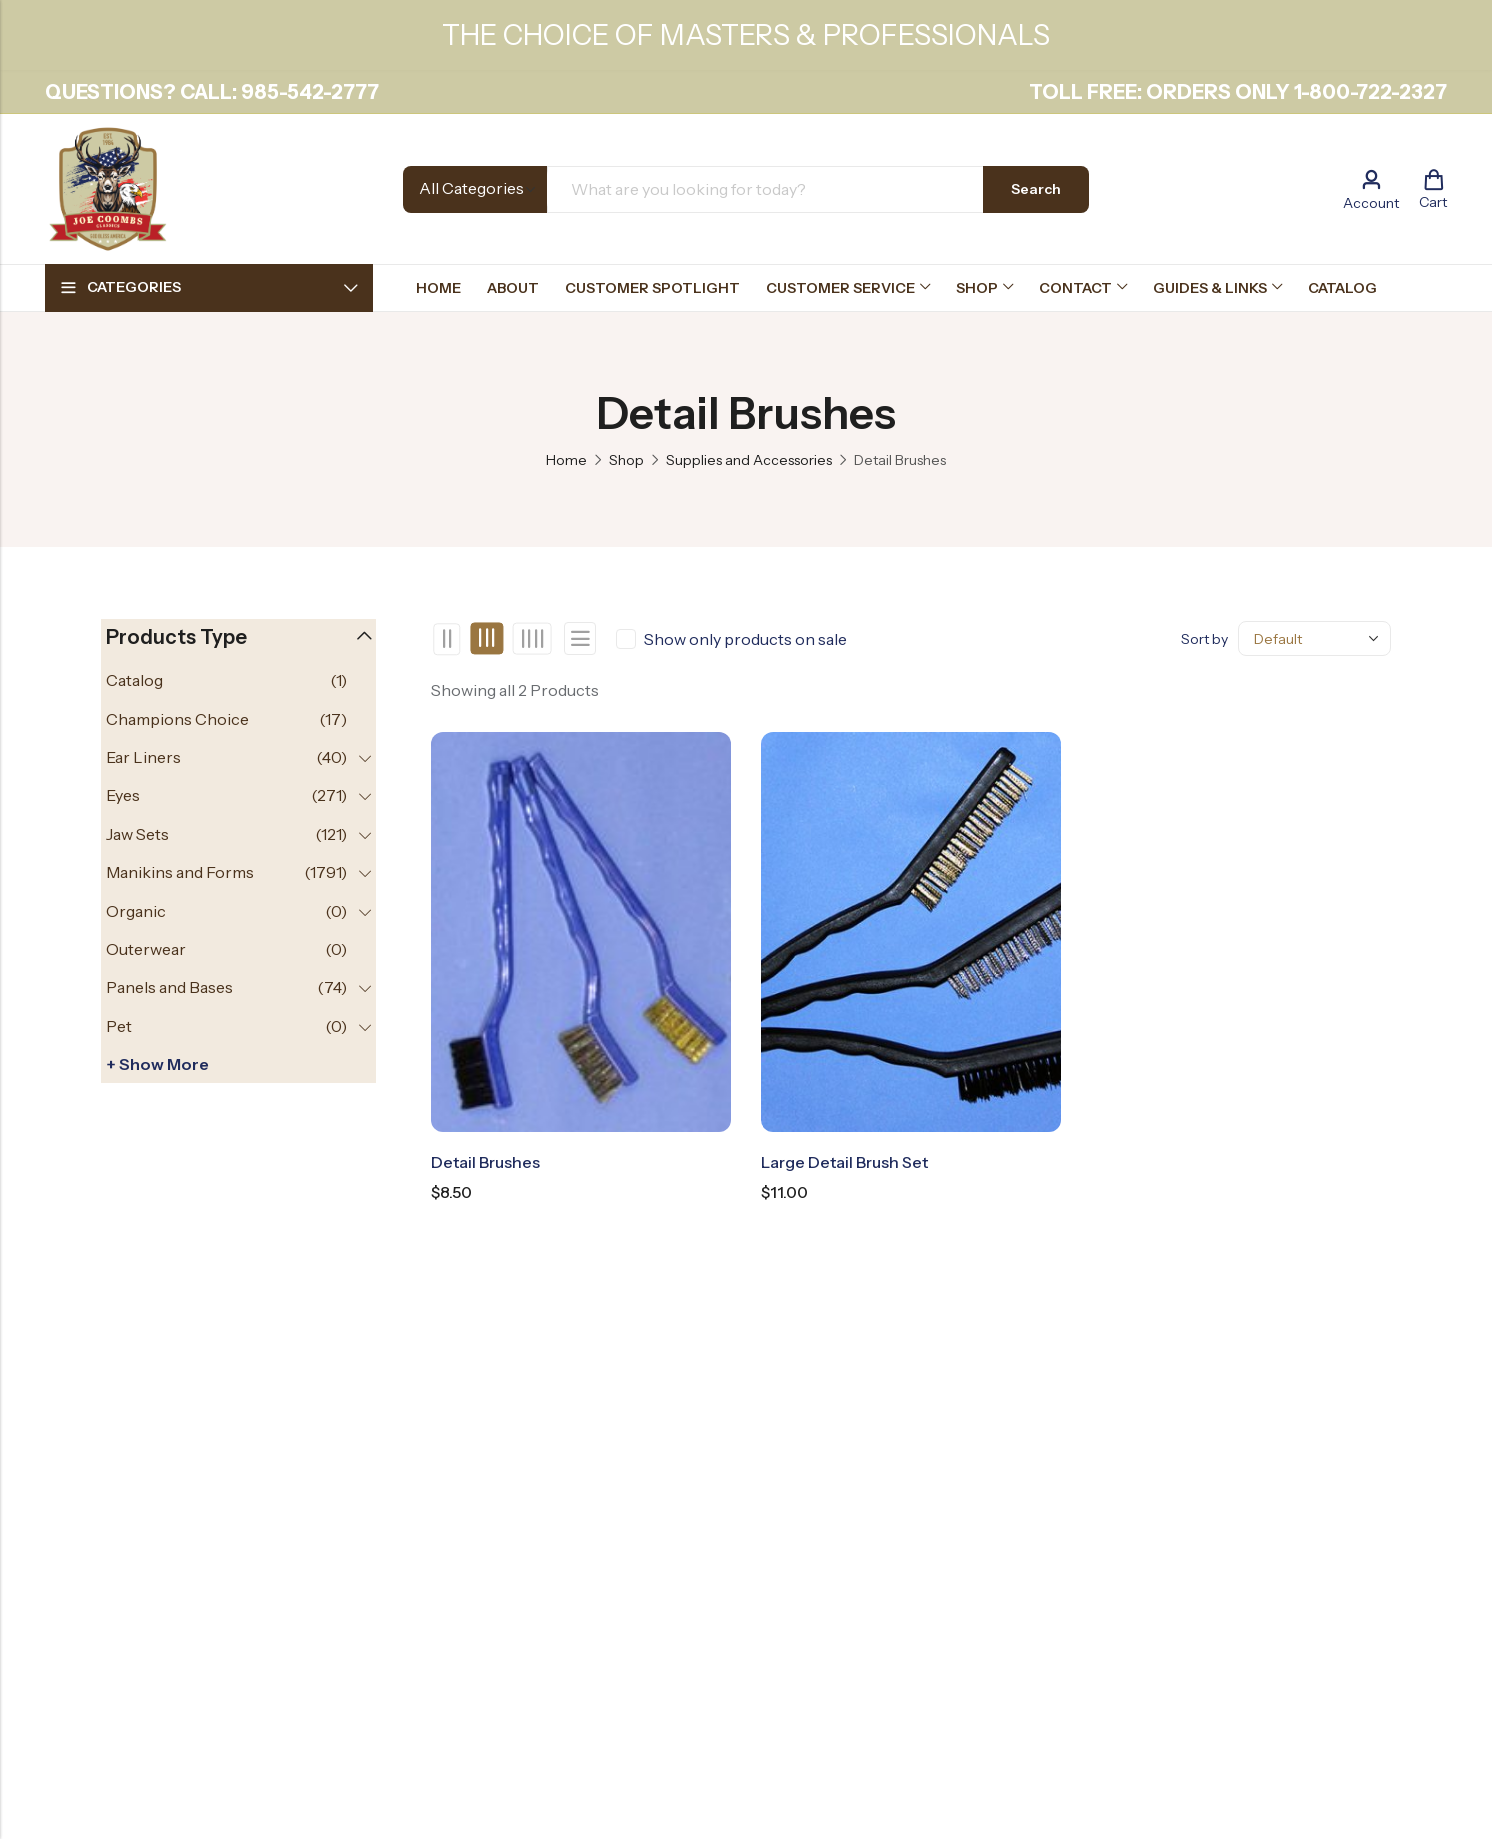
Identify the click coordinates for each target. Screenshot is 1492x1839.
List (580, 638)
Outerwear (146, 949)
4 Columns (531, 639)
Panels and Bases (169, 987)
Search (1036, 189)
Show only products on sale (745, 639)
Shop (626, 460)
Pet (119, 1026)
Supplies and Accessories (749, 460)
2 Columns (447, 639)
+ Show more (157, 1064)
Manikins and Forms (180, 872)
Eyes (123, 795)
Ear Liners (143, 757)
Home (566, 460)
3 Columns (487, 639)
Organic (136, 911)
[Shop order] (1314, 638)
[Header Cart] (1433, 189)
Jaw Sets (137, 834)
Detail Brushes (485, 1162)
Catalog (134, 680)
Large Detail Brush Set (844, 1162)
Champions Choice (177, 719)
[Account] (1371, 189)
